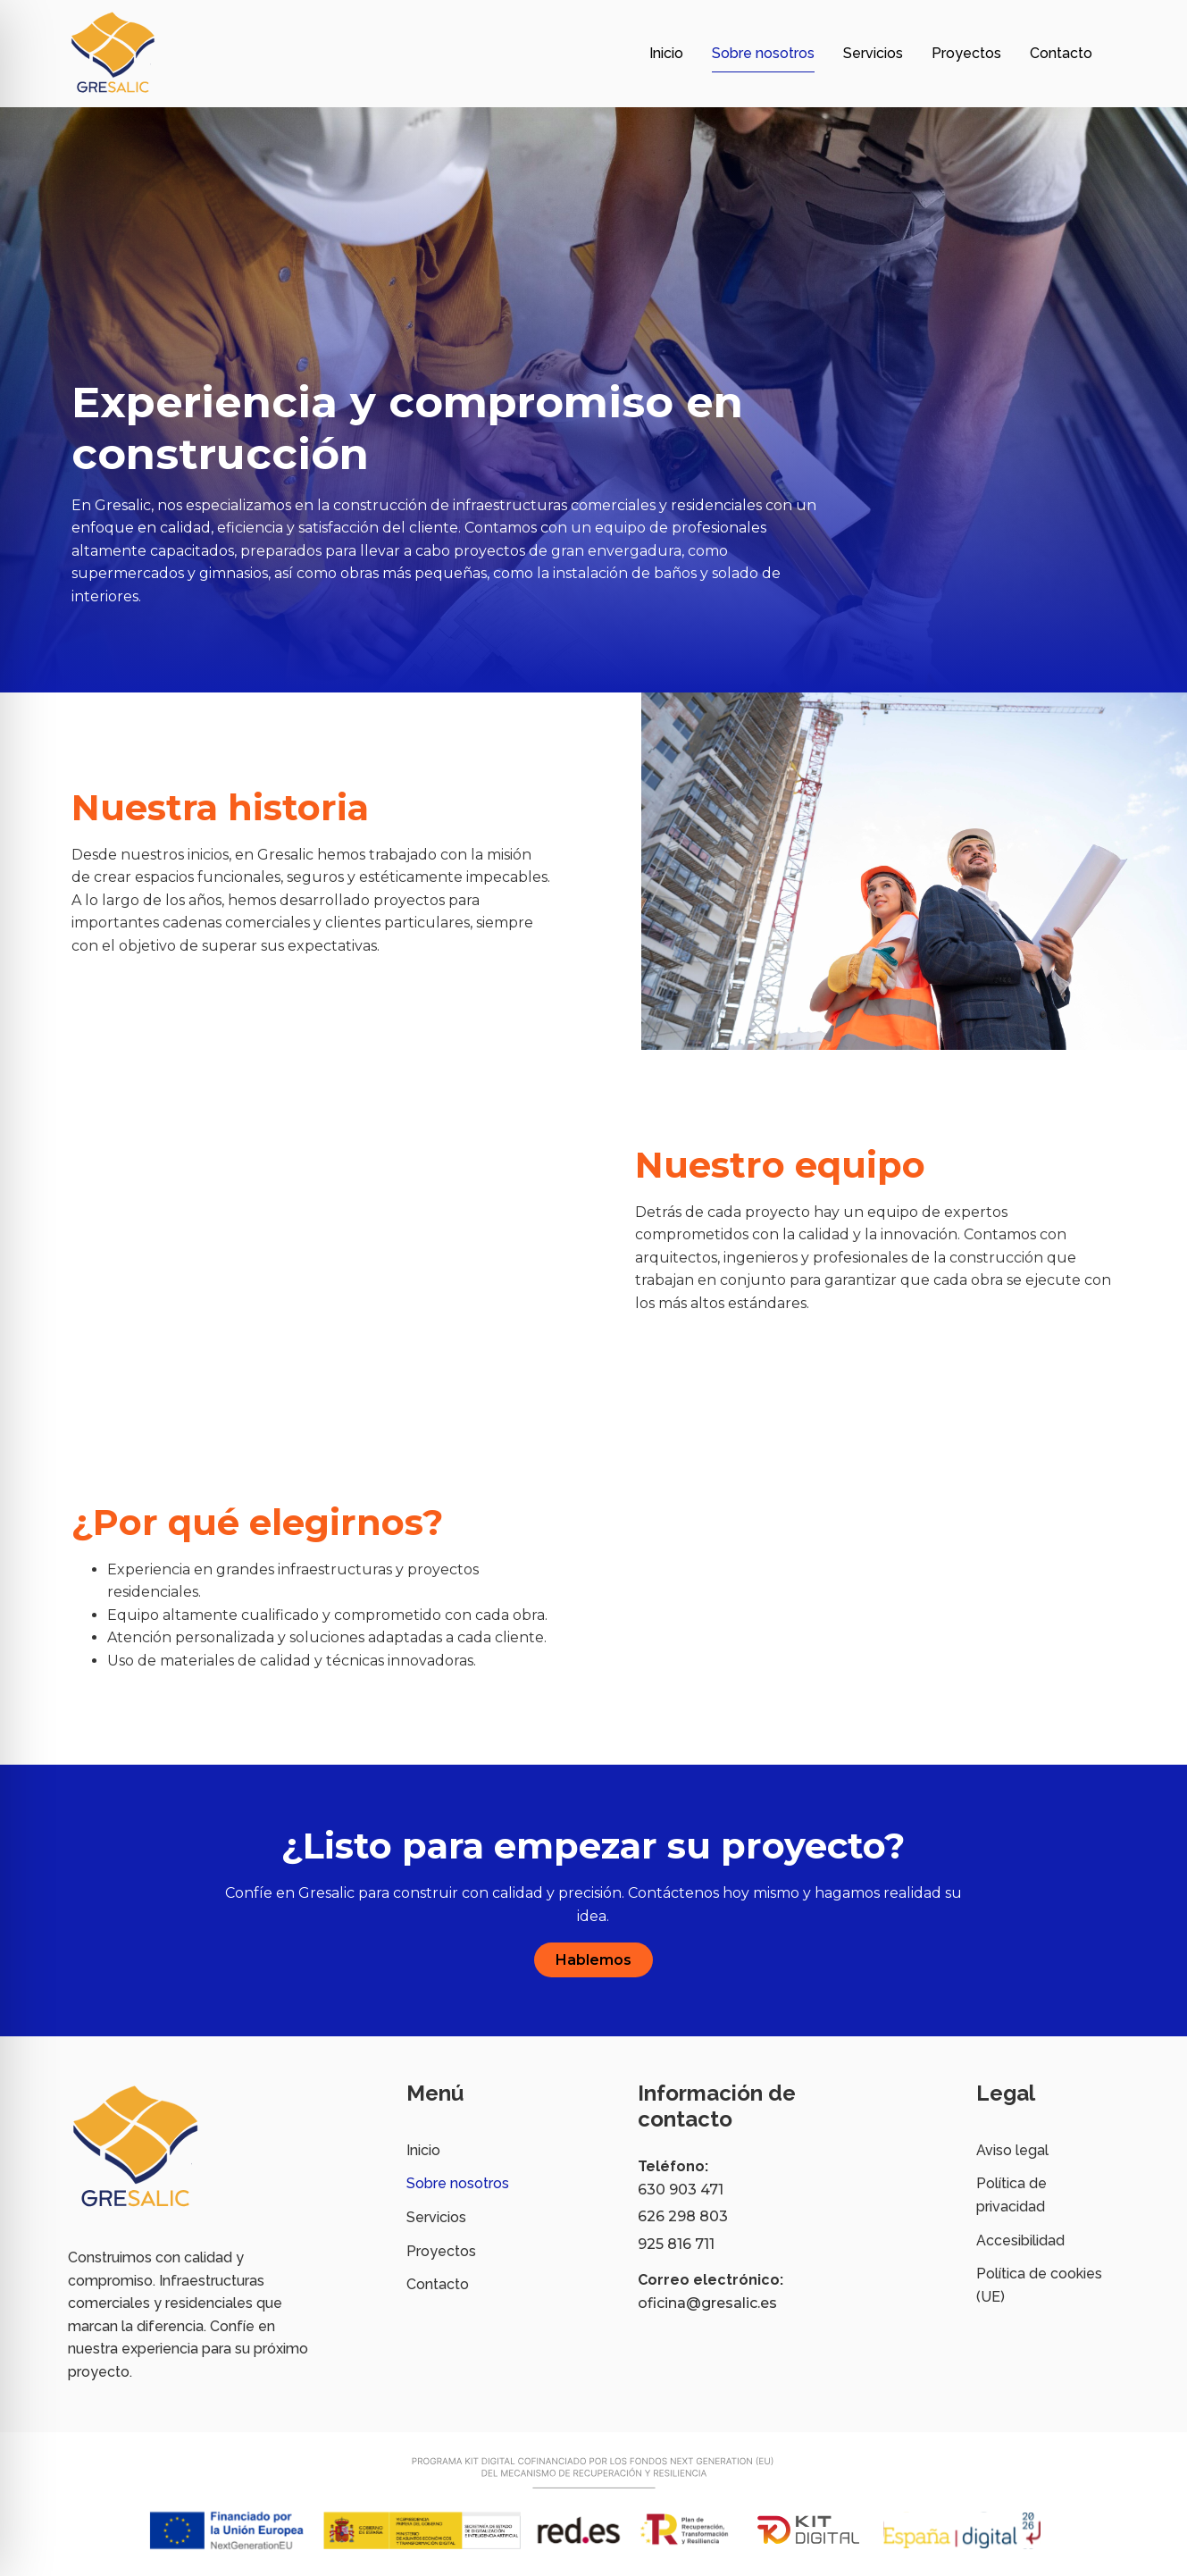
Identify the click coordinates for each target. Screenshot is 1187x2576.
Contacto (1061, 53)
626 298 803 (683, 2216)
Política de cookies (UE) (1039, 2285)
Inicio (666, 53)
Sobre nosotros (763, 53)
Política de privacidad (1011, 2195)
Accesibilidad (1020, 2240)
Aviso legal (1012, 2150)
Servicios (873, 53)
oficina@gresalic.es (707, 2303)
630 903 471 (680, 2189)
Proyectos (966, 53)
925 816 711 (676, 2244)
